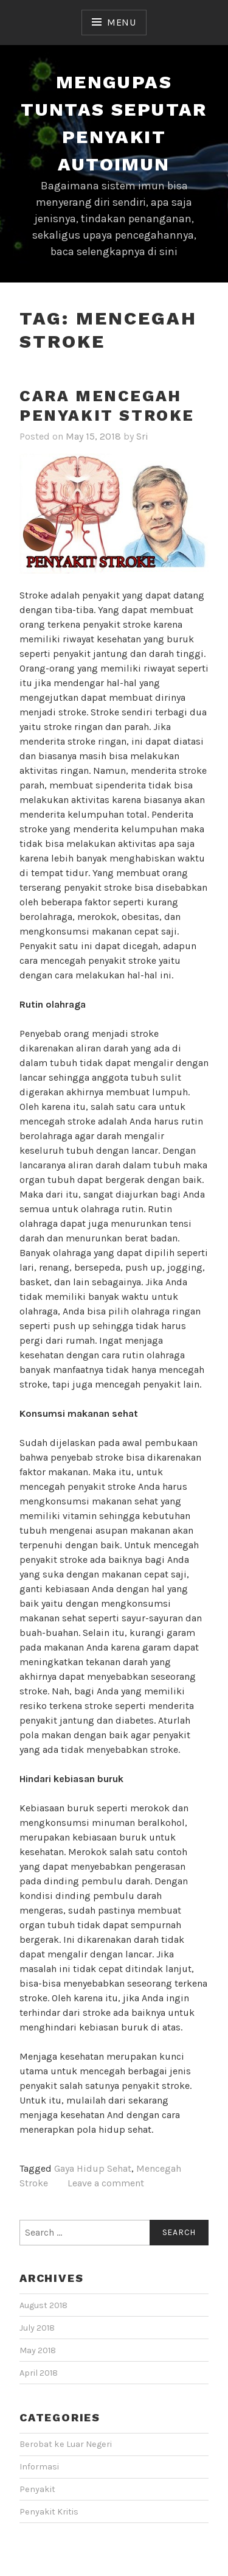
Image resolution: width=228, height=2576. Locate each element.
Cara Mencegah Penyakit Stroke (107, 406)
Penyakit (37, 2489)
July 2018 (37, 2328)
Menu (121, 22)
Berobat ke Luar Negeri (65, 2444)
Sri (142, 436)
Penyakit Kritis (48, 2512)
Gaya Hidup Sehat (92, 2168)
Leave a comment (105, 2183)
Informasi (39, 2467)
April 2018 (38, 2373)
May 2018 (37, 2350)
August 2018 (43, 2305)
